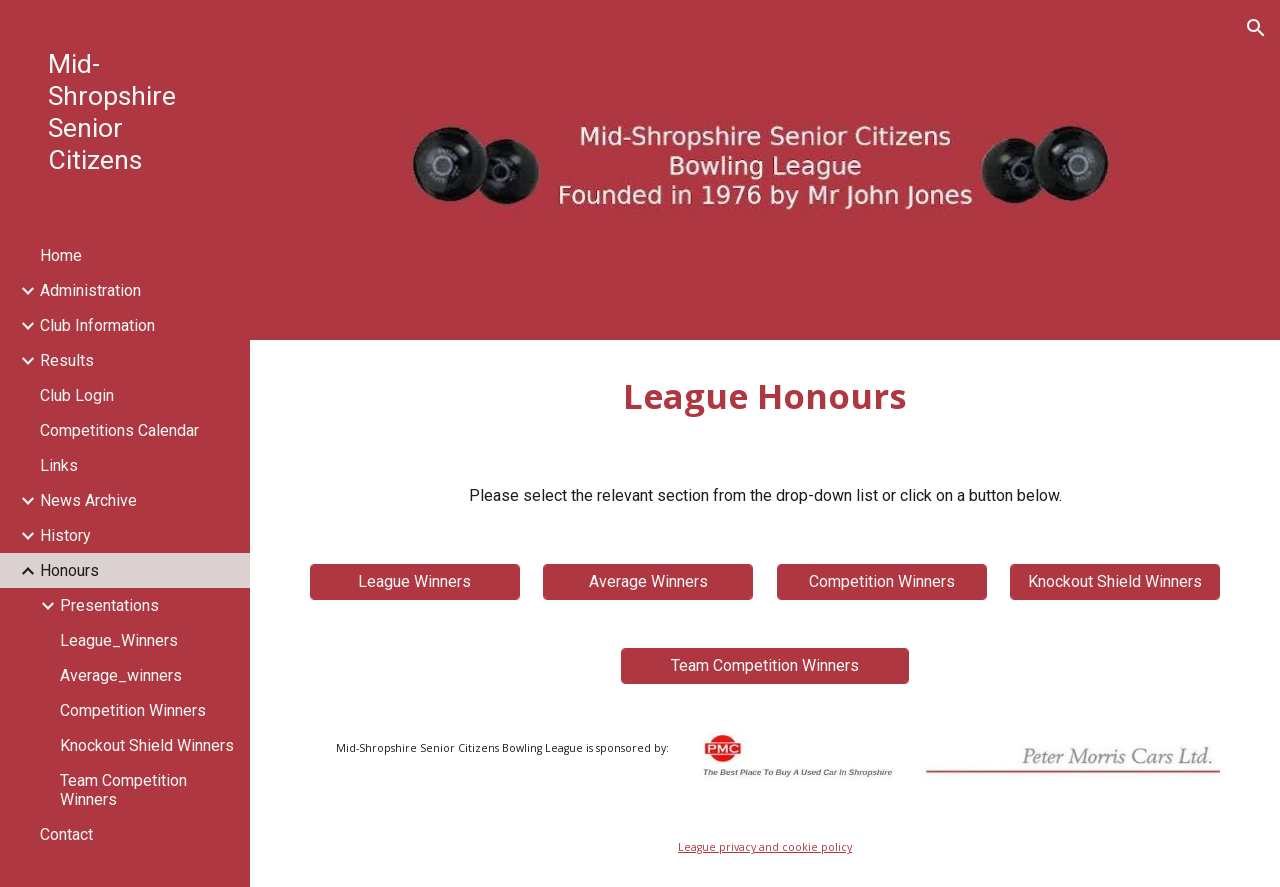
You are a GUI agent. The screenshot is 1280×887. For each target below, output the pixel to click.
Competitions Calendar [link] (119, 430)
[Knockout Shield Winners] (1115, 581)
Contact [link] (66, 834)
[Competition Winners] (882, 581)
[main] (765, 396)
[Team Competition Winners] (765, 665)
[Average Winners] (648, 581)
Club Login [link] (77, 395)
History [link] (65, 535)
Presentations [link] (109, 605)
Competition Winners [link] (133, 710)
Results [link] (67, 360)
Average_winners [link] (121, 675)
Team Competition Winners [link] (123, 790)
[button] (1256, 28)
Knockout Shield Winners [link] (147, 745)
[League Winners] (415, 581)
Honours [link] (69, 570)
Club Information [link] (97, 325)
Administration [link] (90, 290)
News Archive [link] (88, 500)
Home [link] (61, 255)
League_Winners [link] (119, 640)
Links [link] (59, 465)
